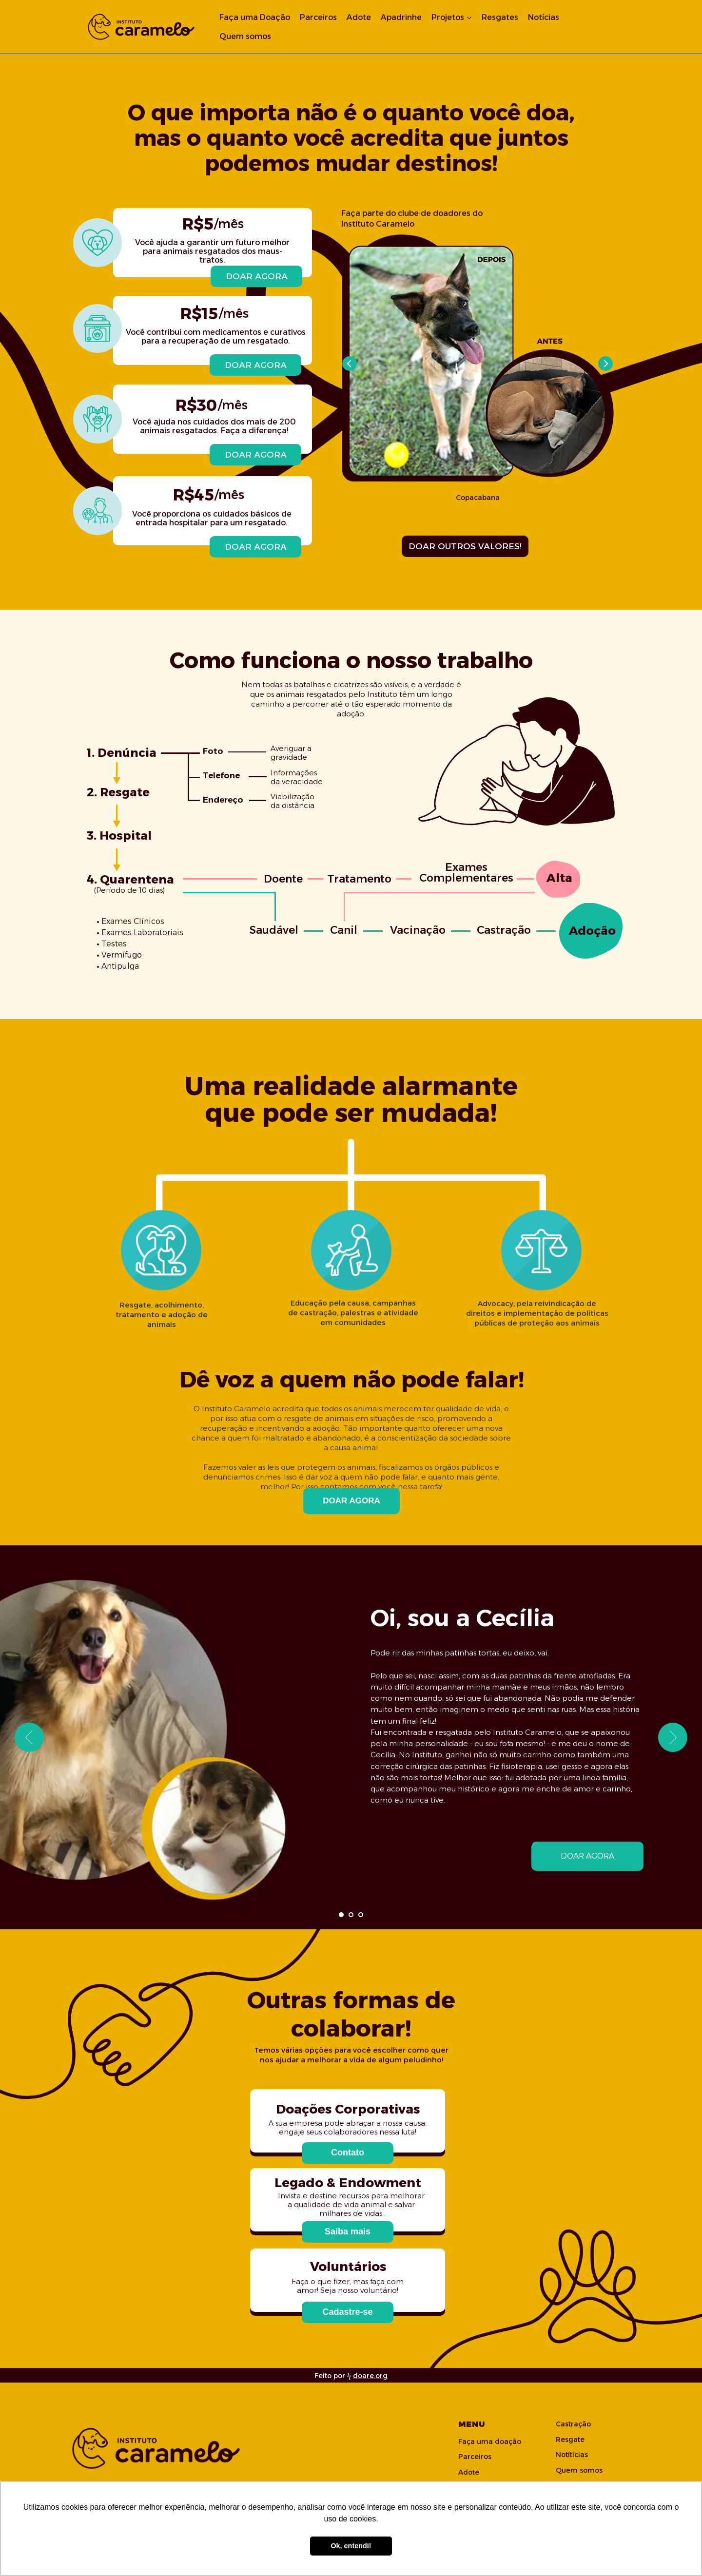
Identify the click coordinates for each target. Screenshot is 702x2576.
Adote (359, 17)
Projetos (447, 17)
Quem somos (245, 36)
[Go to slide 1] (341, 1914)
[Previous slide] (29, 1737)
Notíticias (572, 2454)
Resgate (570, 2439)
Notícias (543, 17)
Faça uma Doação (254, 17)
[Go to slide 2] (351, 1914)
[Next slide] (672, 1737)
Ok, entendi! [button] (351, 2546)
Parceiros (318, 17)
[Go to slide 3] (360, 1914)
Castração (573, 2424)
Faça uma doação (489, 2441)
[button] (347, 2153)
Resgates (500, 17)
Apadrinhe (401, 17)
